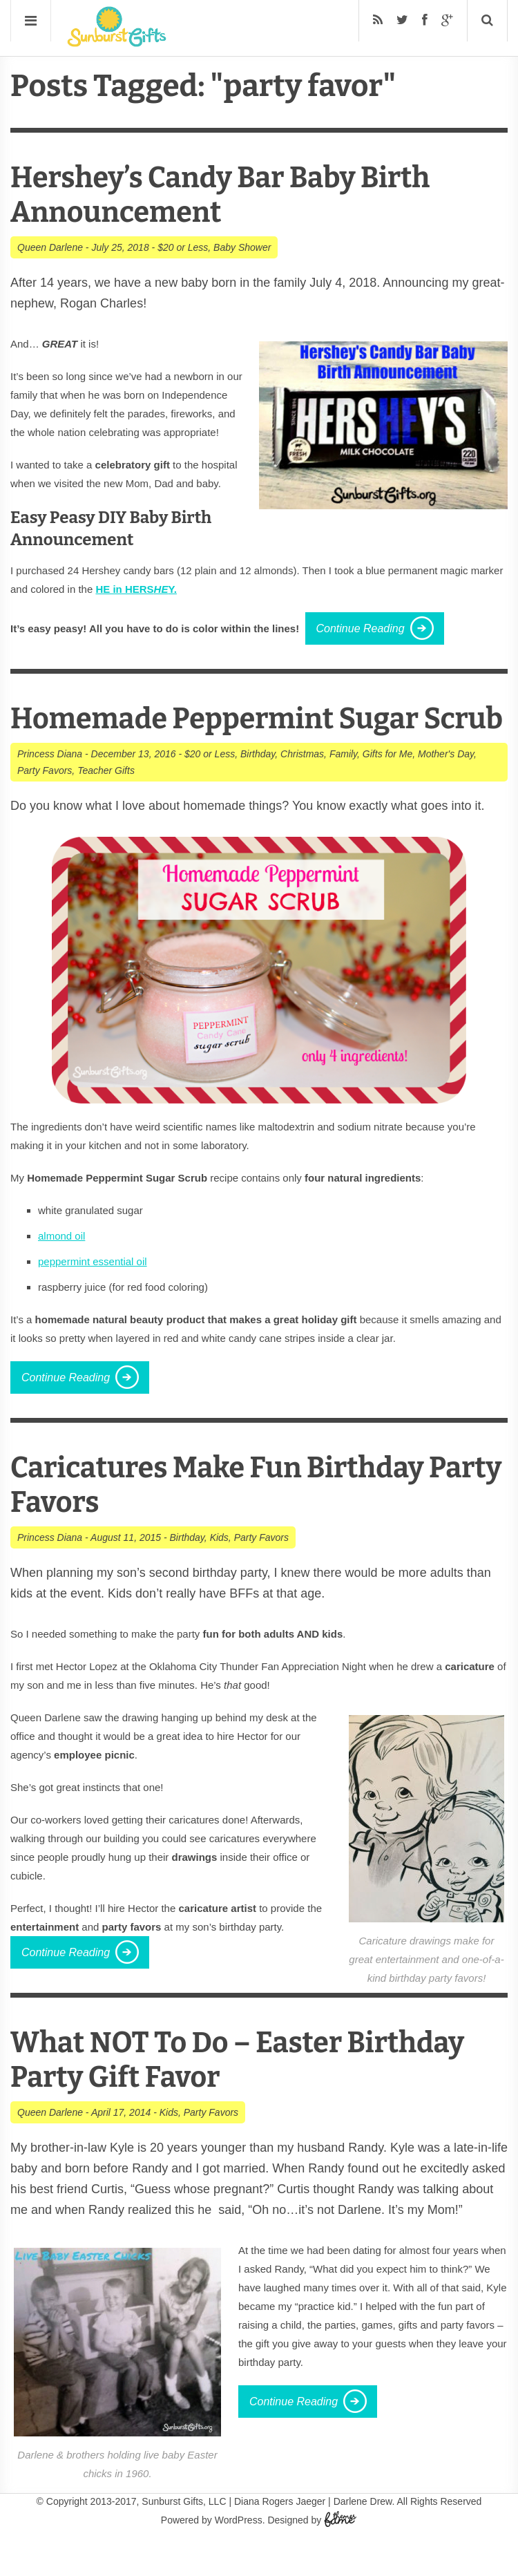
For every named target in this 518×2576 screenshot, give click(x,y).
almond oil (61, 1270)
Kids (219, 1572)
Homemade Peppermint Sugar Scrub (229, 735)
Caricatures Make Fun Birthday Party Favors (231, 1519)
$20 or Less (182, 247)
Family (343, 788)
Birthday (257, 788)
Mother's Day (446, 788)
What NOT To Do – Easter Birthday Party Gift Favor (253, 2094)
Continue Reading (360, 628)
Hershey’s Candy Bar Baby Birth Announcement (235, 194)
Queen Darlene (50, 247)
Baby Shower (242, 247)
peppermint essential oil (92, 1296)
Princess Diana (49, 788)
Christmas (302, 788)
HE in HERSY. (136, 589)
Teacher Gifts (106, 805)
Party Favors (44, 805)
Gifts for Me (387, 788)
